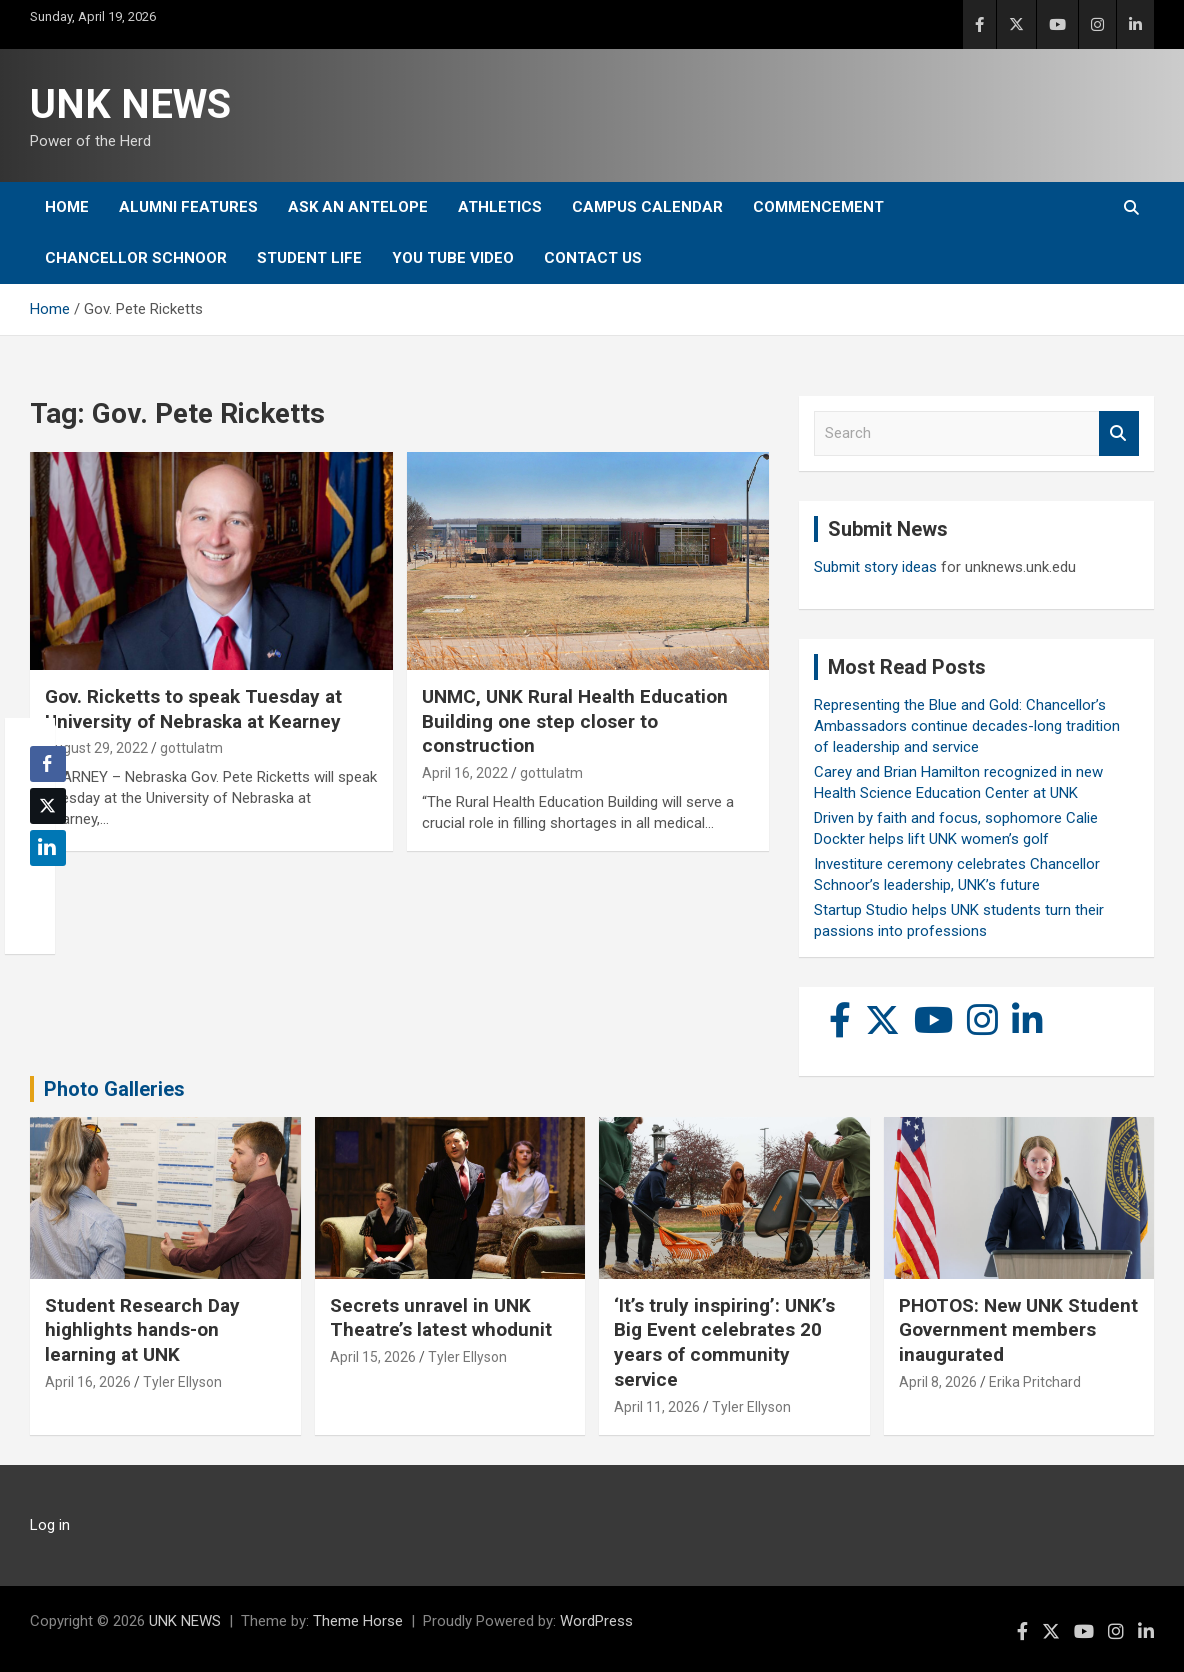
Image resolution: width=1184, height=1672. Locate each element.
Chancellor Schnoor (136, 258)
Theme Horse (358, 1621)
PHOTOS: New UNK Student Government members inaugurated (1018, 1330)
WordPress (596, 1621)
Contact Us (593, 258)
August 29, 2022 (96, 748)
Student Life (309, 258)
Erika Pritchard (1035, 1382)
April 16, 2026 (88, 1382)
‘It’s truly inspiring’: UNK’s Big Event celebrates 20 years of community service (724, 1342)
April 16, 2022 (465, 773)
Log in (50, 1525)
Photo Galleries (114, 1089)
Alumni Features (188, 207)
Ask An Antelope (358, 207)
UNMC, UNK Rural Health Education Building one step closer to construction (575, 721)
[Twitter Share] (48, 806)
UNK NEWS (130, 104)
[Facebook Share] (48, 764)
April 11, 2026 (657, 1407)
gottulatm (191, 748)
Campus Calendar (647, 207)
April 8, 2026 (938, 1382)
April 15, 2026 (373, 1357)
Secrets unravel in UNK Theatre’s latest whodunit (441, 1318)
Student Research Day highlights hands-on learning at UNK (142, 1330)
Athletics (500, 207)
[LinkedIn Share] (48, 848)
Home (67, 207)
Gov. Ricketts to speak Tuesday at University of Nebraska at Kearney (193, 709)
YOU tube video (453, 258)
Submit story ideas (875, 567)
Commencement (818, 207)
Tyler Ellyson (182, 1382)
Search (1119, 433)
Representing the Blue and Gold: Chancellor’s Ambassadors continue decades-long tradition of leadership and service (967, 726)
